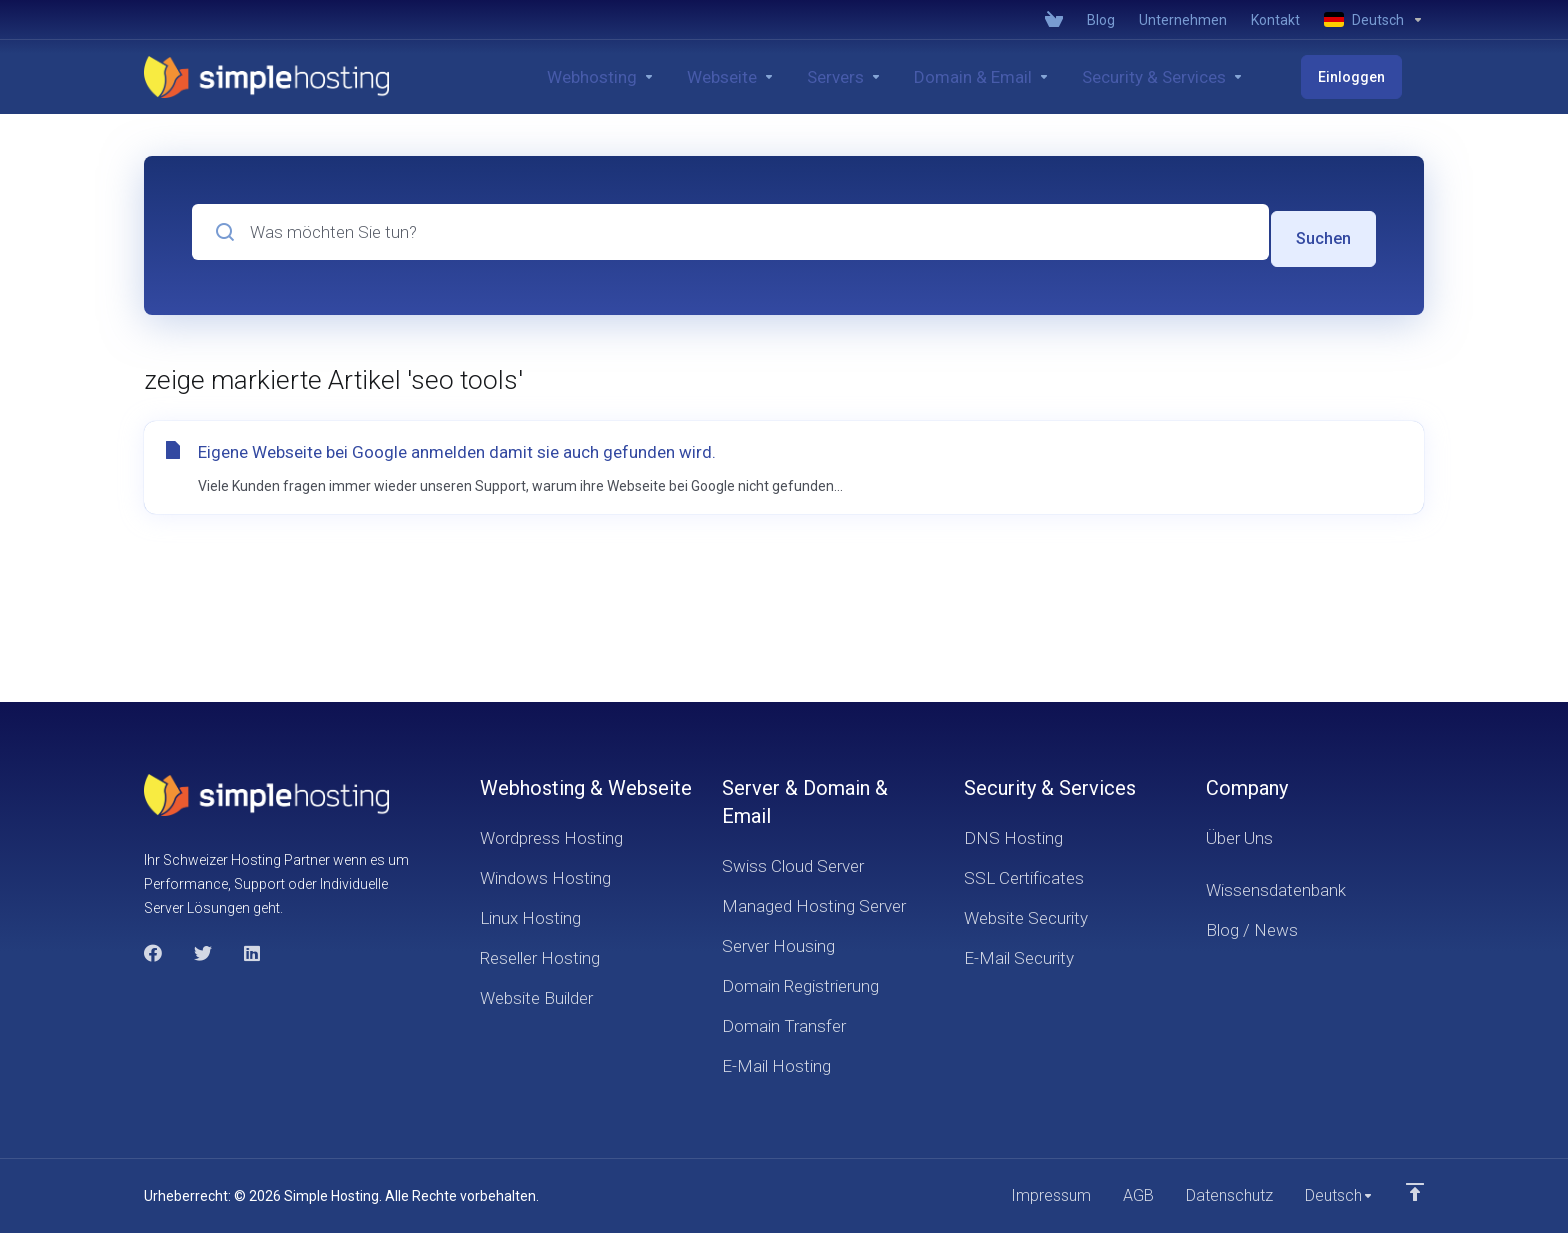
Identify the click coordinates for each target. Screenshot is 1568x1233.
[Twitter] (203, 951)
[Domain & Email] (1025, 77)
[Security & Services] (1206, 77)
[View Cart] (1054, 20)
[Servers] (887, 77)
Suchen (1322, 232)
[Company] (1183, 20)
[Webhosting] (644, 77)
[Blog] (1101, 20)
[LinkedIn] (253, 951)
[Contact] (1275, 20)
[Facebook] (153, 951)
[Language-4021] (1368, 20)
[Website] (774, 77)
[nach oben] (1415, 1190)
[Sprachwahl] (1336, 1195)
